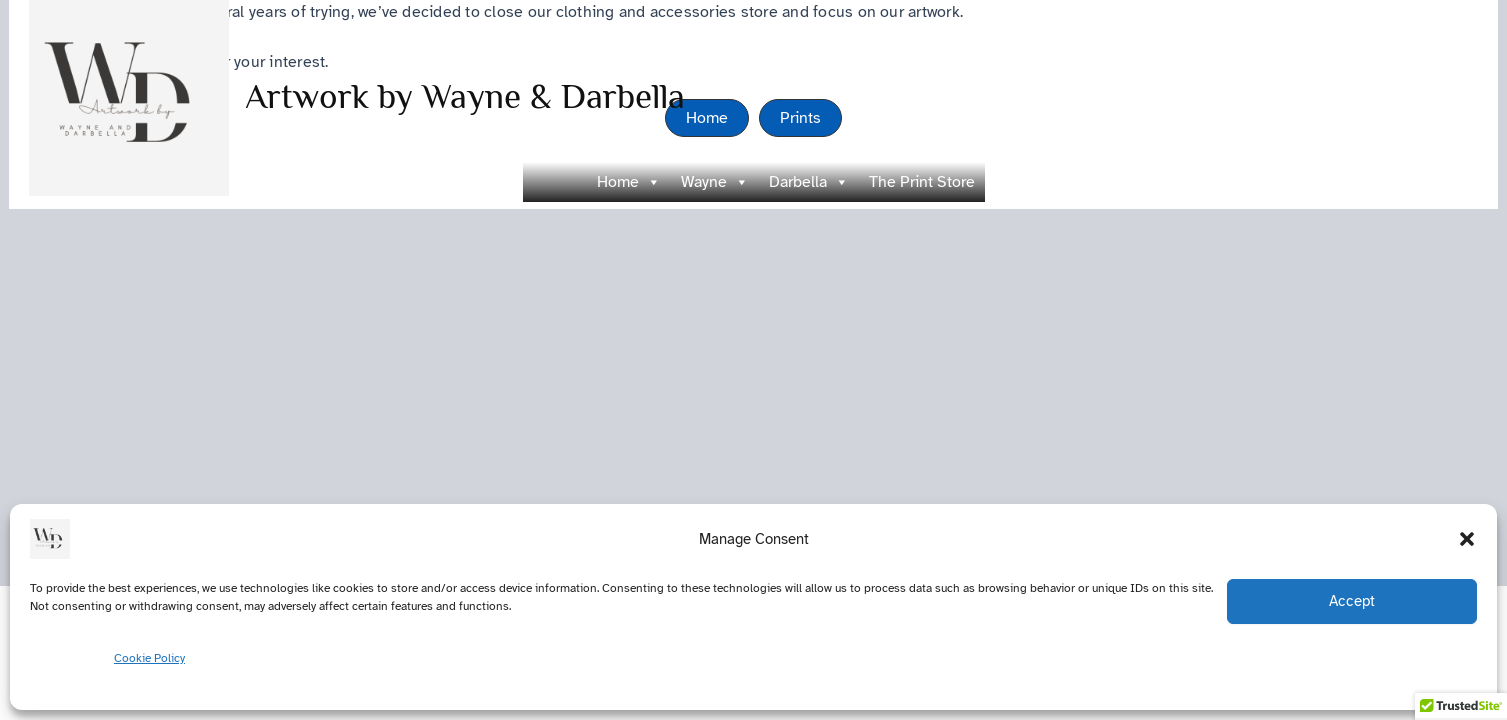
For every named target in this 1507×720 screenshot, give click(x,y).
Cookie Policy (149, 658)
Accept (1352, 601)
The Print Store (922, 182)
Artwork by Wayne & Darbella (465, 96)
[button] (1467, 539)
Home (629, 182)
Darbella (809, 182)
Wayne (715, 182)
